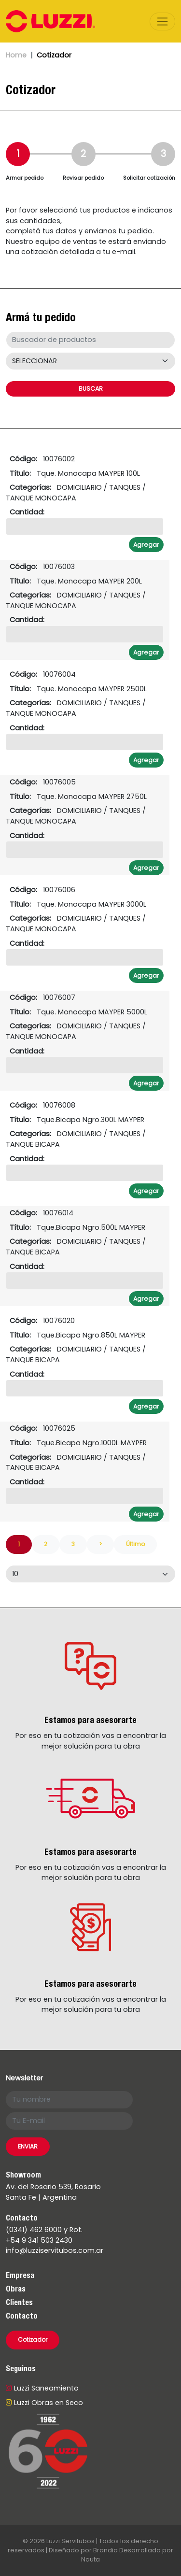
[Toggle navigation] (162, 21)
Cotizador (32, 2339)
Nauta (90, 2559)
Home (16, 55)
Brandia (105, 2550)
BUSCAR (91, 388)
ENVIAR (28, 2146)
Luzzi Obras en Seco (44, 2402)
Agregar (146, 545)
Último (135, 1544)
